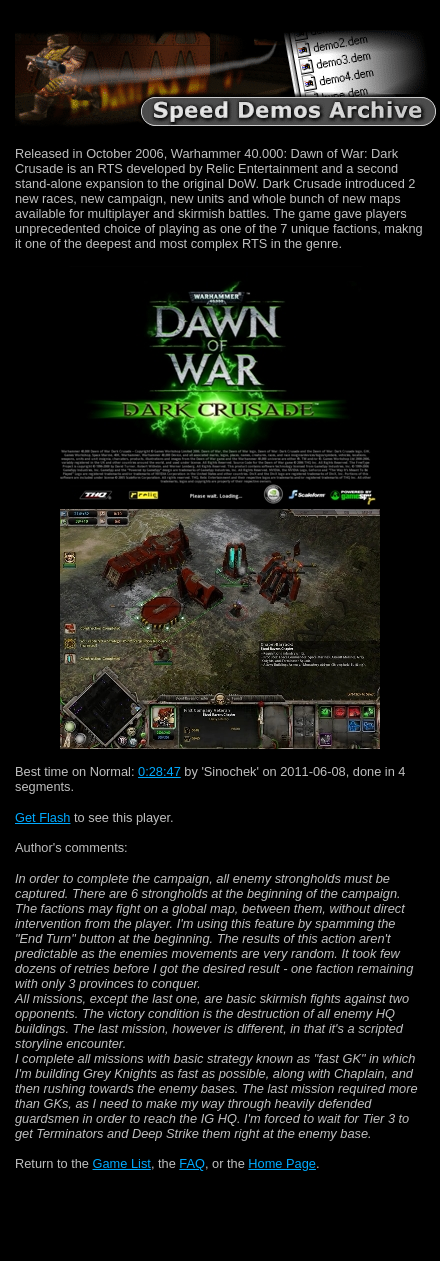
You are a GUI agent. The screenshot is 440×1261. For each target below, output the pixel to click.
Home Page (282, 1163)
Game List (122, 1163)
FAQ (192, 1163)
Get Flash (42, 817)
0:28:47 (159, 771)
